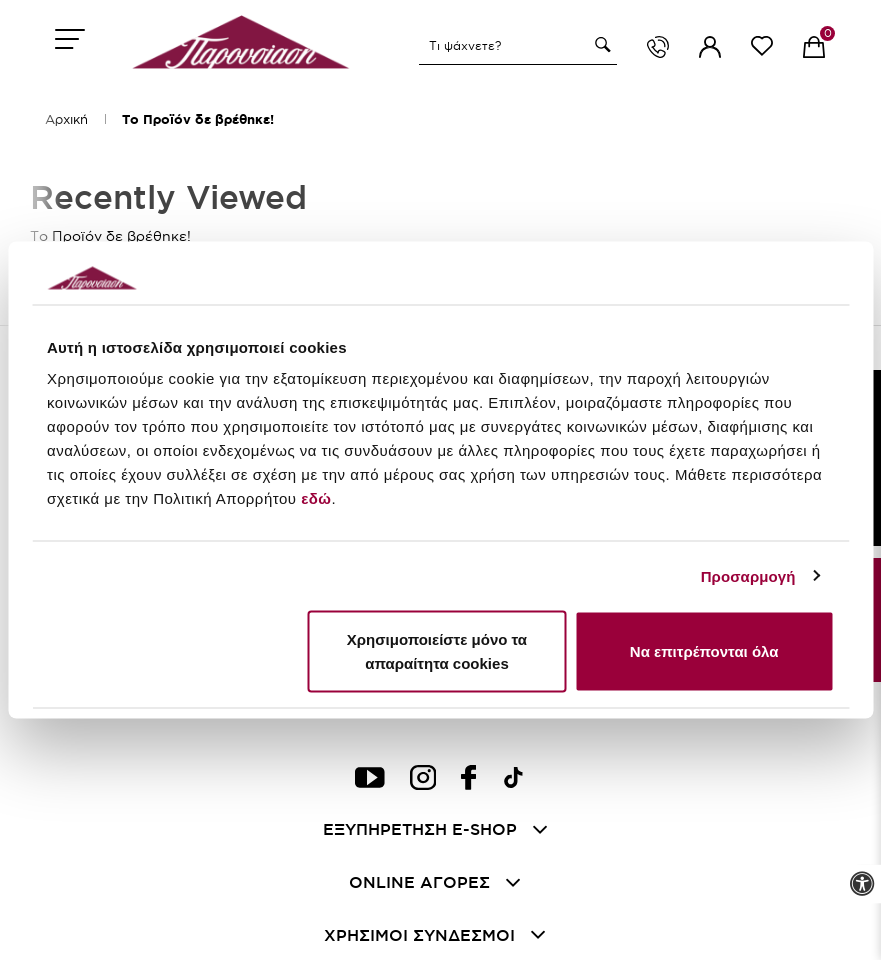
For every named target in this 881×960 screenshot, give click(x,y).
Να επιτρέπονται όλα (704, 651)
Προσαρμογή (748, 575)
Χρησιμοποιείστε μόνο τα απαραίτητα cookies (437, 651)
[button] (600, 45)
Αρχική (66, 119)
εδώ (316, 498)
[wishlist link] (762, 49)
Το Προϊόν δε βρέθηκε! (198, 119)
